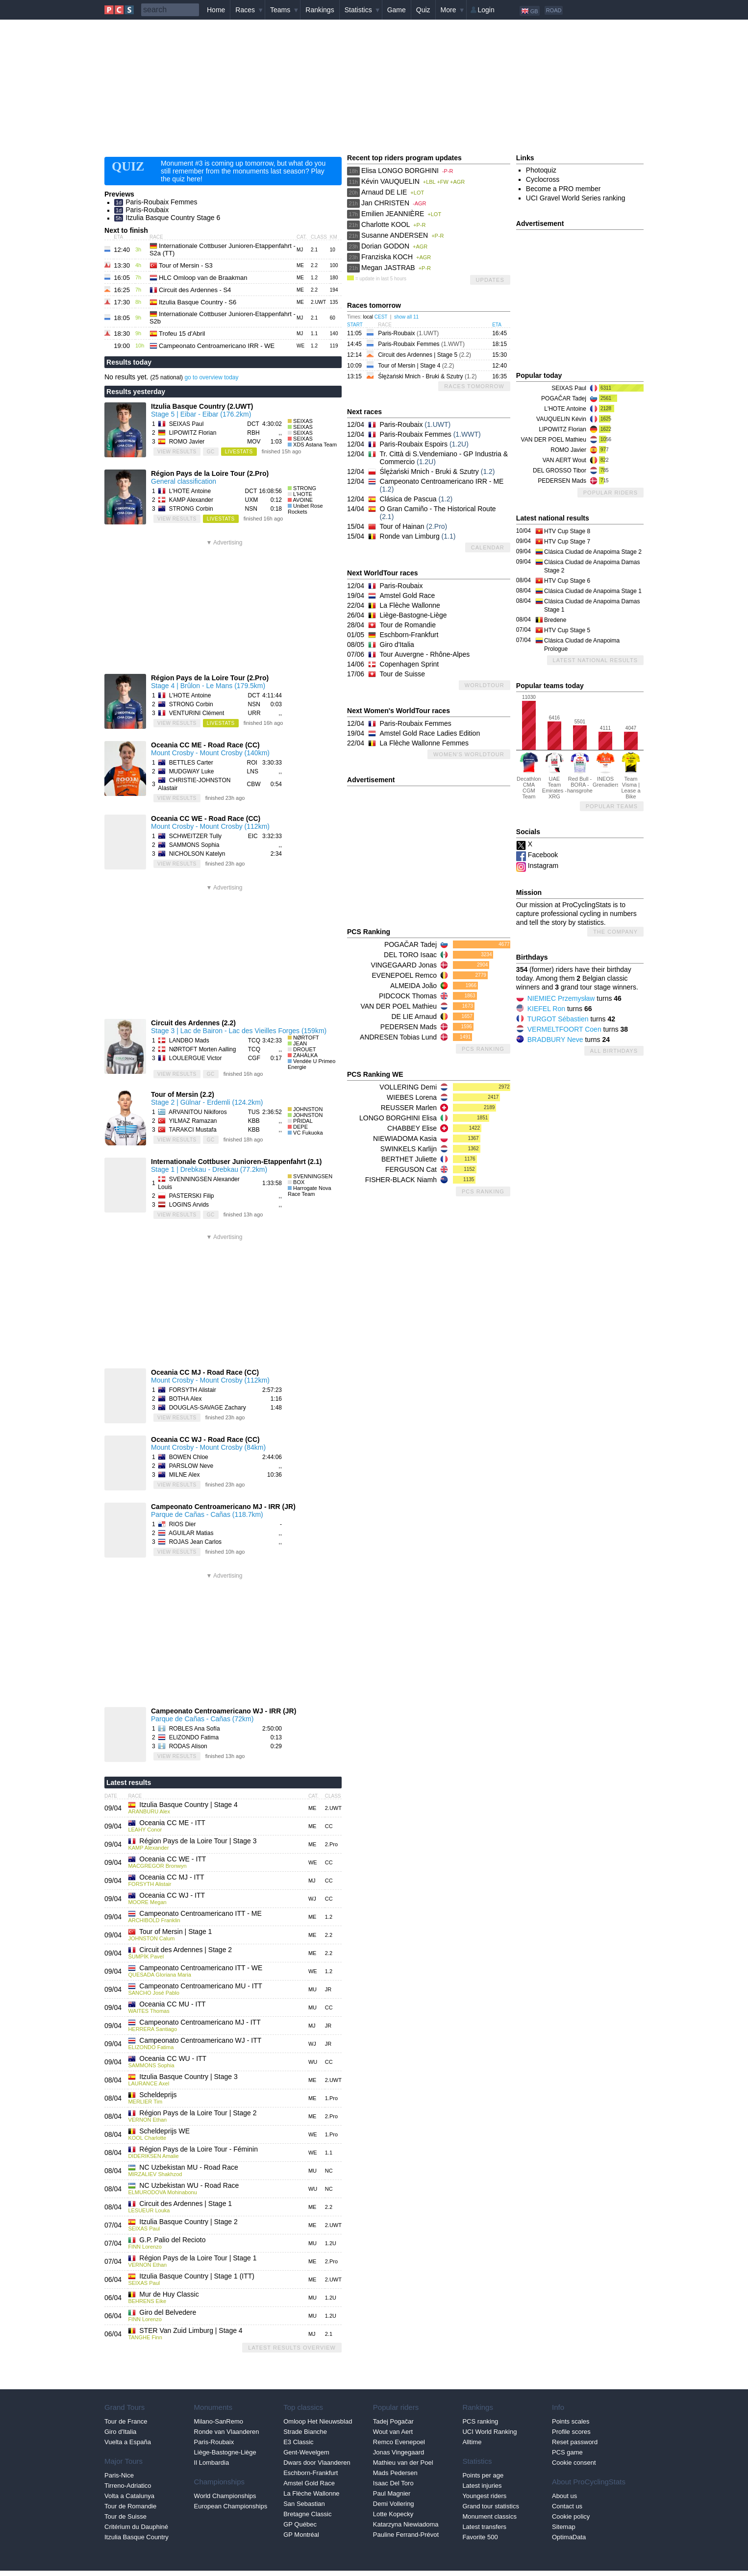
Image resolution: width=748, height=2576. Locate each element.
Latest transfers (484, 2526)
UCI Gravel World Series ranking (575, 198)
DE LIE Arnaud (414, 1016)
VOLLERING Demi (408, 1087)
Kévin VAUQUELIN (390, 181)
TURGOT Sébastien (557, 1019)
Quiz (423, 10)
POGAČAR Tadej (410, 944)
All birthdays (614, 1051)
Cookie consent (574, 2462)
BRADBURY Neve (555, 1039)
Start (355, 324)
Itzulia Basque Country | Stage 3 (188, 2077)
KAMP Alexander (191, 499)
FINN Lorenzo (144, 2247)
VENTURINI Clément (196, 713)
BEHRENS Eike (147, 2301)
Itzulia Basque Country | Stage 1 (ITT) (196, 2276)
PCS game (567, 2452)
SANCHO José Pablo (153, 1993)
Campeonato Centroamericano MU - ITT (200, 1986)
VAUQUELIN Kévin (561, 419)
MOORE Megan (147, 1902)
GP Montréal (301, 2534)
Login (486, 10)
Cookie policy (571, 2516)
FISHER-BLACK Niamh (401, 1180)
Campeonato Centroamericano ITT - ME (200, 1913)
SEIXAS (303, 421)
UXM (251, 499)
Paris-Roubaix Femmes (161, 202)
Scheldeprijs (157, 2095)
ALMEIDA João (413, 986)
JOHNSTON (308, 1109)
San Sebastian (304, 2503)
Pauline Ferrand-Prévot (406, 2534)
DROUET (304, 1049)
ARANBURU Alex (149, 1811)
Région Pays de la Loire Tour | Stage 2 (197, 2113)
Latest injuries (481, 2485)
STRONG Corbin (191, 508)
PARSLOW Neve (191, 1465)
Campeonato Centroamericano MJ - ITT (199, 2022)
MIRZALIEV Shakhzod (155, 2174)
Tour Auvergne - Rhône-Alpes (425, 654)
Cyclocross (542, 179)
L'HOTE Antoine (190, 491)
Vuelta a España (127, 2442)
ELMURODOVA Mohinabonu (162, 2192)
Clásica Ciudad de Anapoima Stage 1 (593, 591)
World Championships (225, 2496)
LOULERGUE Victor (195, 1058)
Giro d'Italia (397, 644)
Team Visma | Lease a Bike (631, 774)
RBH (253, 432)
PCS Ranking (483, 1049)
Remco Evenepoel (399, 2442)
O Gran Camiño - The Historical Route (438, 509)
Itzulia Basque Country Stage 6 (172, 218)
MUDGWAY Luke (191, 771)
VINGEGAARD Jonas (404, 965)
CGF (254, 1058)
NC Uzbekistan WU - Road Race (189, 2185)
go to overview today (211, 377)
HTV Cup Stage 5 (567, 630)
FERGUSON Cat (411, 1169)
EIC (253, 836)
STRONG (304, 488)
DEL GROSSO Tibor (559, 470)
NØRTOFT (306, 1037)
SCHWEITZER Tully (195, 836)
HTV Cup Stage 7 (567, 541)
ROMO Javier (187, 441)
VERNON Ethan (147, 2120)
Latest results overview (292, 2348)
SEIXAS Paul (186, 424)
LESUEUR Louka (149, 2210)
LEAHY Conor (145, 1830)
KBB (254, 1120)
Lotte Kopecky (393, 2514)
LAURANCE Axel (148, 2083)
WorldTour (484, 685)
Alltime (471, 2442)
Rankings (319, 10)
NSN (251, 508)
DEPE (300, 1127)
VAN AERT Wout (564, 460)
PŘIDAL (303, 1121)
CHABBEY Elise (412, 1128)
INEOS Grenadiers (605, 769)
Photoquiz (541, 170)
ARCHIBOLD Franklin (154, 1920)
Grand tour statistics (490, 2506)
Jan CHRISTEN (385, 203)
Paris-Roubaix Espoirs (414, 444)
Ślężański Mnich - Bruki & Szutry (427, 376)
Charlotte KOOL (385, 224)
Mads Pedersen (395, 2473)
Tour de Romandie (408, 625)
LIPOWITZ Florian (193, 432)
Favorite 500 (480, 2537)
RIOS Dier (182, 1524)
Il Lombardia (211, 2462)
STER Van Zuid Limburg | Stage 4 (190, 2330)
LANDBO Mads (189, 1040)
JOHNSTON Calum (151, 1938)
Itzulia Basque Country (136, 2537)
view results (177, 451)
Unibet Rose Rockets (305, 509)
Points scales (571, 2421)
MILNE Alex (184, 1474)
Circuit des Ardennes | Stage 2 (185, 1950)
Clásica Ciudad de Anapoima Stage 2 (593, 551)
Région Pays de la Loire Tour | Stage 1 (197, 2258)
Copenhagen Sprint (409, 664)
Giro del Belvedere (167, 2312)
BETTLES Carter (191, 762)
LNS (252, 771)
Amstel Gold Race (407, 595)
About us (564, 2496)
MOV (253, 441)
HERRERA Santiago (152, 2029)
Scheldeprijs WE (164, 2131)
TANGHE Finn (145, 2337)
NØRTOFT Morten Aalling (202, 1049)
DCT (253, 424)
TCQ (254, 1040)
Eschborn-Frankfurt (409, 635)
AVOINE (303, 500)
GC (211, 451)
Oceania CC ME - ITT (172, 1823)
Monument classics (489, 2516)
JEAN (300, 1043)
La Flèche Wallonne (410, 605)
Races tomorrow (474, 386)
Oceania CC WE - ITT (172, 1859)
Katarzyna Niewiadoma (406, 2524)
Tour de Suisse (402, 674)
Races (245, 10)
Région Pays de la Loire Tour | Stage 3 (197, 1841)
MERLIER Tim (145, 2102)
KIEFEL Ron (546, 1009)
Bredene (555, 620)
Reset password (575, 2442)
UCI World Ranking (489, 2431)
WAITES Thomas (148, 2011)
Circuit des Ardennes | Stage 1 (185, 2203)
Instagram (543, 865)
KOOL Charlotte (147, 2138)
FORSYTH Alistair (192, 1390)
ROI (252, 762)
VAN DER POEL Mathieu (398, 1006)
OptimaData (569, 2537)
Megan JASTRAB (388, 268)
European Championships (231, 2506)
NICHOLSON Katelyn (197, 853)
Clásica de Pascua (408, 499)
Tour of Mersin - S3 (186, 265)
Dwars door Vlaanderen (316, 2462)
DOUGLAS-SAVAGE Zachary (207, 1407)
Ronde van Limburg (410, 536)
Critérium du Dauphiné (136, 2526)
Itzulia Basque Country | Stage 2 (188, 2222)
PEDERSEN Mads (408, 1027)
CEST (381, 317)
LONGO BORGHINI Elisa (398, 1118)
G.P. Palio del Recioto (172, 2240)
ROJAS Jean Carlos (195, 1541)
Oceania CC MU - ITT (172, 2004)
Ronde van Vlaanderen (226, 2431)
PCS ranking (480, 2421)
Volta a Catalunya (129, 2496)
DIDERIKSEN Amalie (153, 2156)
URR (254, 713)
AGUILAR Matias (191, 1533)
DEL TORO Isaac (410, 955)
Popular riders (610, 492)
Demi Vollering (393, 2503)
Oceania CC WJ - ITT (172, 1895)
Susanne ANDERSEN (394, 235)
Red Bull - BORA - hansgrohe (580, 771)
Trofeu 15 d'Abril (182, 333)
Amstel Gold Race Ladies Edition (430, 733)
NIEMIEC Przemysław (561, 998)
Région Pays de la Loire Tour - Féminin (198, 2149)
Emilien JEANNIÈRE (392, 214)
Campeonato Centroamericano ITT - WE (200, 1968)
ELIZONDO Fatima (194, 1737)
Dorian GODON (385, 246)
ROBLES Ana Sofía (194, 1728)
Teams (280, 10)
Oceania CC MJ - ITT (171, 1877)
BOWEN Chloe (188, 1457)
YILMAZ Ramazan (193, 1120)
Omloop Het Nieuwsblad (317, 2421)
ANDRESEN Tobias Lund (398, 1037)
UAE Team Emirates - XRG (554, 774)
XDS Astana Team (315, 444)
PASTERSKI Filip (191, 1195)
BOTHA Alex (185, 1398)
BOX (298, 1182)
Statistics (358, 10)
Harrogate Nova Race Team (309, 1191)
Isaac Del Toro (393, 2483)
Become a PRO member (563, 189)
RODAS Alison (188, 1746)
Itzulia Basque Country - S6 (197, 302)
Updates (490, 280)
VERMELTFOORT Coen (564, 1029)
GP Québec (300, 2524)
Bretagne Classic (307, 2514)
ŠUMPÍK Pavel (146, 1956)
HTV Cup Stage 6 (567, 580)
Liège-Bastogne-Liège (413, 615)
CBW (254, 784)
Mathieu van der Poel (403, 2462)
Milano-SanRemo (218, 2421)
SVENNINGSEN (312, 1176)
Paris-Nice (119, 2475)
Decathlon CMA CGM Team (529, 774)
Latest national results (595, 660)
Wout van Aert (393, 2431)
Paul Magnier (392, 2493)
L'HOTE (302, 494)
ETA (496, 324)
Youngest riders (484, 2496)
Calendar (487, 547)
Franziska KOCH (387, 257)
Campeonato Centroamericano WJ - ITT (200, 2040)
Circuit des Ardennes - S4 (195, 290)
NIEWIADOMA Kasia (405, 1138)
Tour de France (125, 2421)
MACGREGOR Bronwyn (157, 1866)
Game (396, 10)
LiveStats (239, 451)
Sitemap (563, 2526)
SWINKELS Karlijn (408, 1149)
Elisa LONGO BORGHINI (400, 170)
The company (615, 932)
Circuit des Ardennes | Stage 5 (424, 354)
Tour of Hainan (402, 526)
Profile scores (571, 2431)
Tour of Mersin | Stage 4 (416, 365)
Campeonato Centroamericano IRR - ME (442, 481)
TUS (254, 1112)
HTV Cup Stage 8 (567, 531)
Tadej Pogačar (393, 2421)
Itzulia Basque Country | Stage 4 (188, 1804)
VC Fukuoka (308, 1133)
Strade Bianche (305, 2431)
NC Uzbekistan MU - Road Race (188, 2167)
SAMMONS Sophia (194, 845)
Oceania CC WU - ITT (172, 2058)
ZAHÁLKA (305, 1055)
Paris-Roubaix (147, 210)
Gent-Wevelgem (306, 2452)
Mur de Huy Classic (169, 2294)
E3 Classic (298, 2442)
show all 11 (406, 317)
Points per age (482, 2475)
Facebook (543, 855)
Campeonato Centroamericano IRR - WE (216, 345)
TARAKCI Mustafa (192, 1129)
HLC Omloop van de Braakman (203, 277)
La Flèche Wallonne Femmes (424, 743)
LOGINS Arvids (189, 1204)
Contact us (567, 2506)
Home (216, 10)
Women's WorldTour (468, 754)
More (448, 10)
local (368, 317)
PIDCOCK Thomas (408, 996)
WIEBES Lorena (412, 1097)
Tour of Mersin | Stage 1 (175, 1931)
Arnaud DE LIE (384, 192)
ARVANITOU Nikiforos (198, 1112)
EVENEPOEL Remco (404, 975)
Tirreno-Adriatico (127, 2485)
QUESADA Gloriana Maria (159, 1975)
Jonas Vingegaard (398, 2452)
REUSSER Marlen (409, 1108)
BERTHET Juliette (409, 1159)
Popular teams (612, 806)
